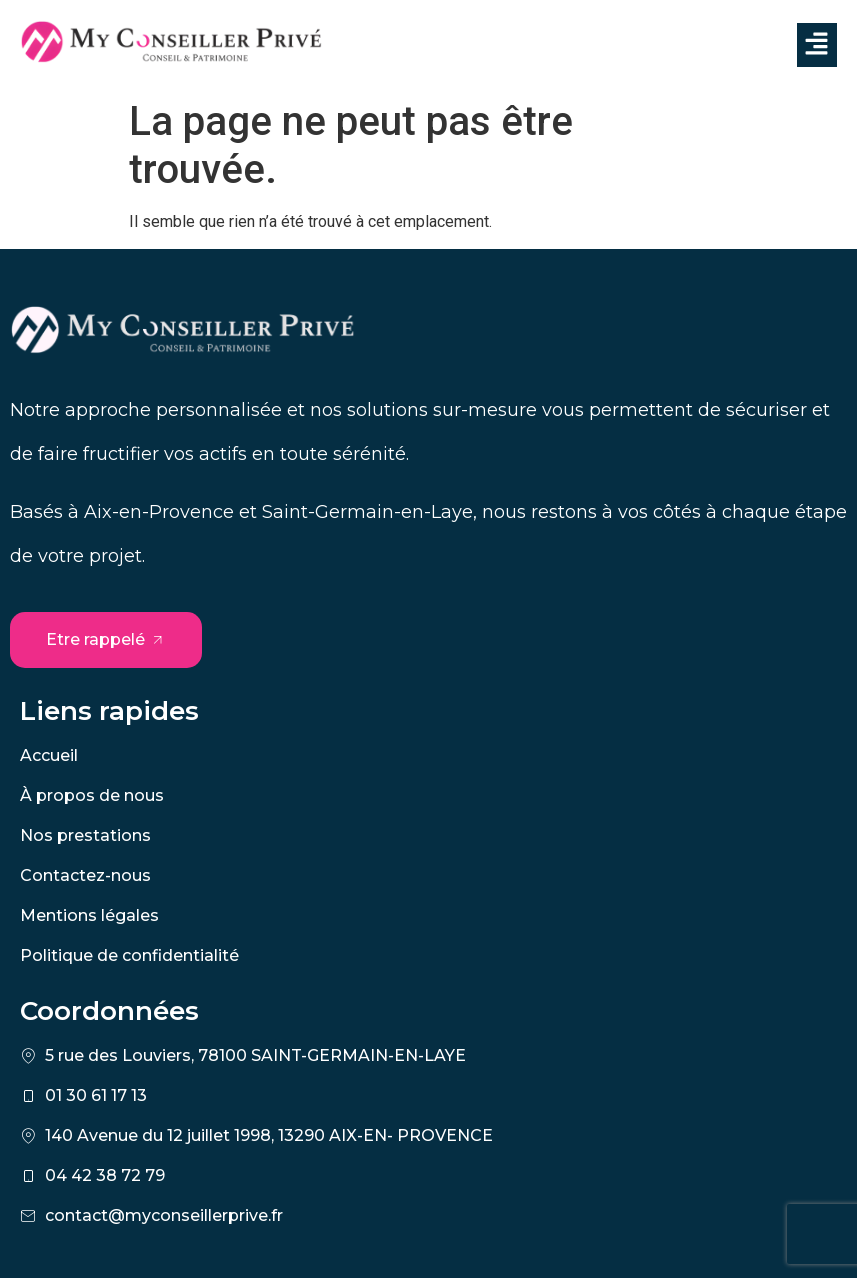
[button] (817, 45)
